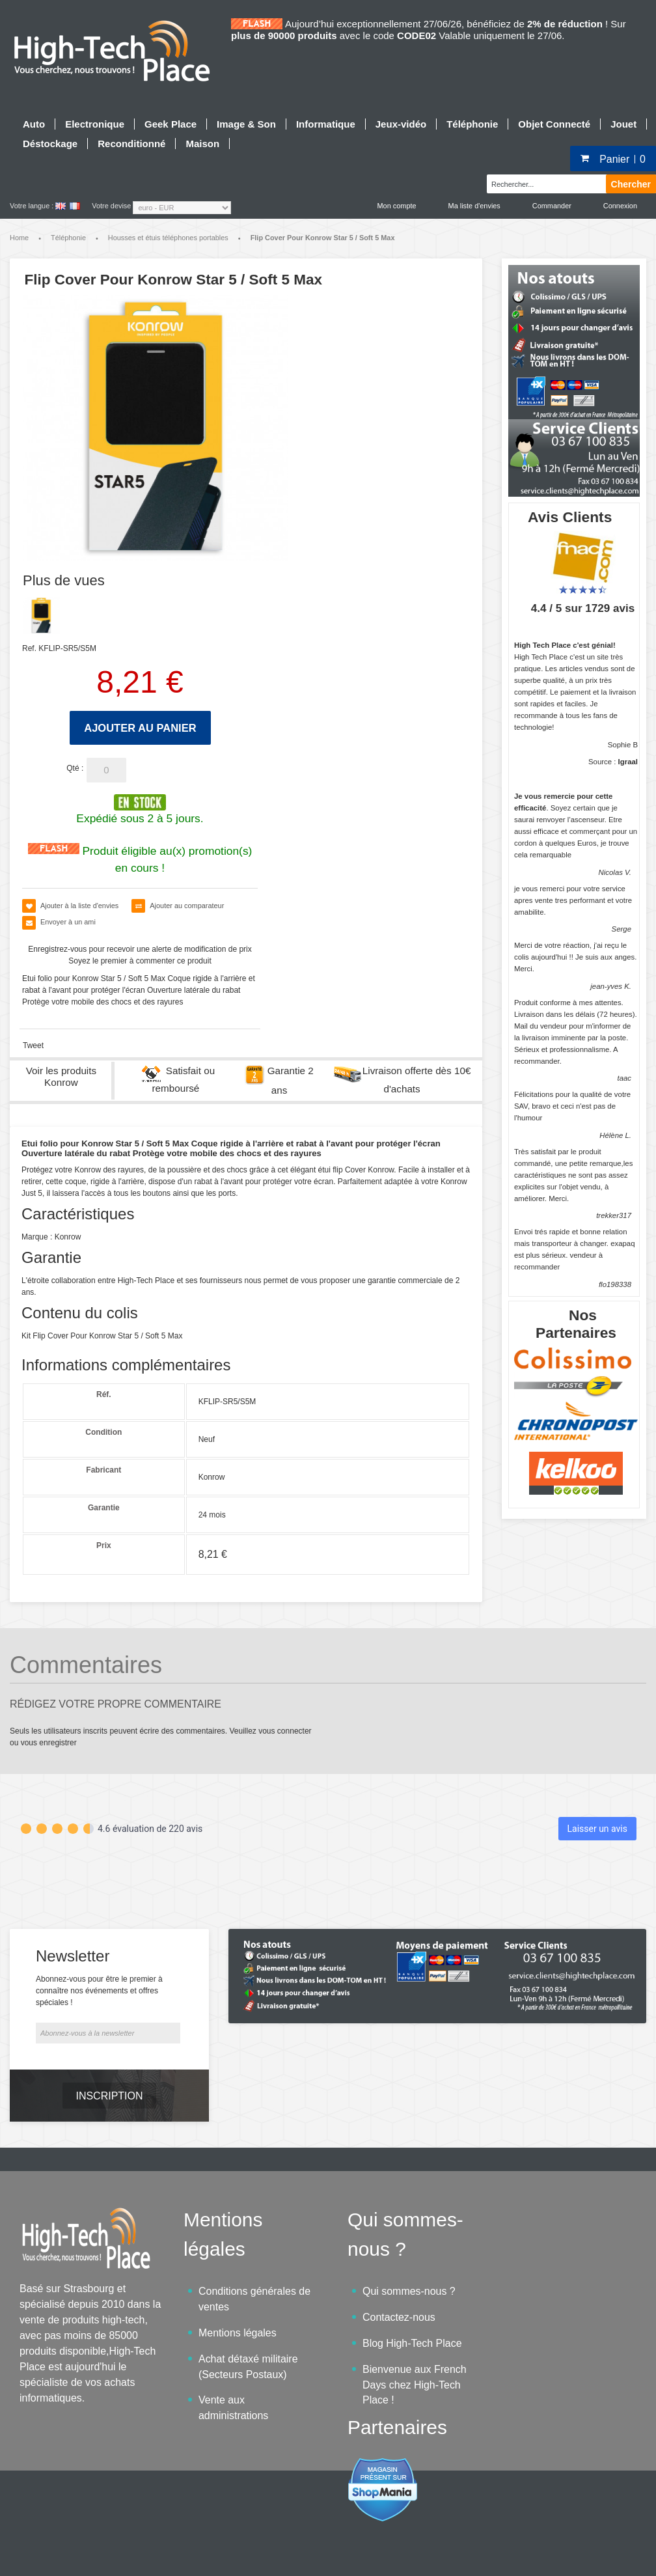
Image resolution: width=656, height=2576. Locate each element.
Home (19, 238)
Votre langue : (31, 206)
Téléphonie (68, 238)
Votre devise (111, 206)
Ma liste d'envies (474, 206)
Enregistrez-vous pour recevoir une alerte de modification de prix (140, 949)
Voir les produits (61, 1076)
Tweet (33, 1045)
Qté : (74, 768)
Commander (551, 206)
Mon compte (397, 206)
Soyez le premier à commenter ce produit (139, 960)
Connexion (620, 206)
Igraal (628, 762)
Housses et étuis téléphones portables (168, 238)
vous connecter (284, 1731)
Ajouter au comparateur (187, 905)
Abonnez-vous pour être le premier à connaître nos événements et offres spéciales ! (99, 1954)
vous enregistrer (49, 1742)
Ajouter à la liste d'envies (79, 905)
